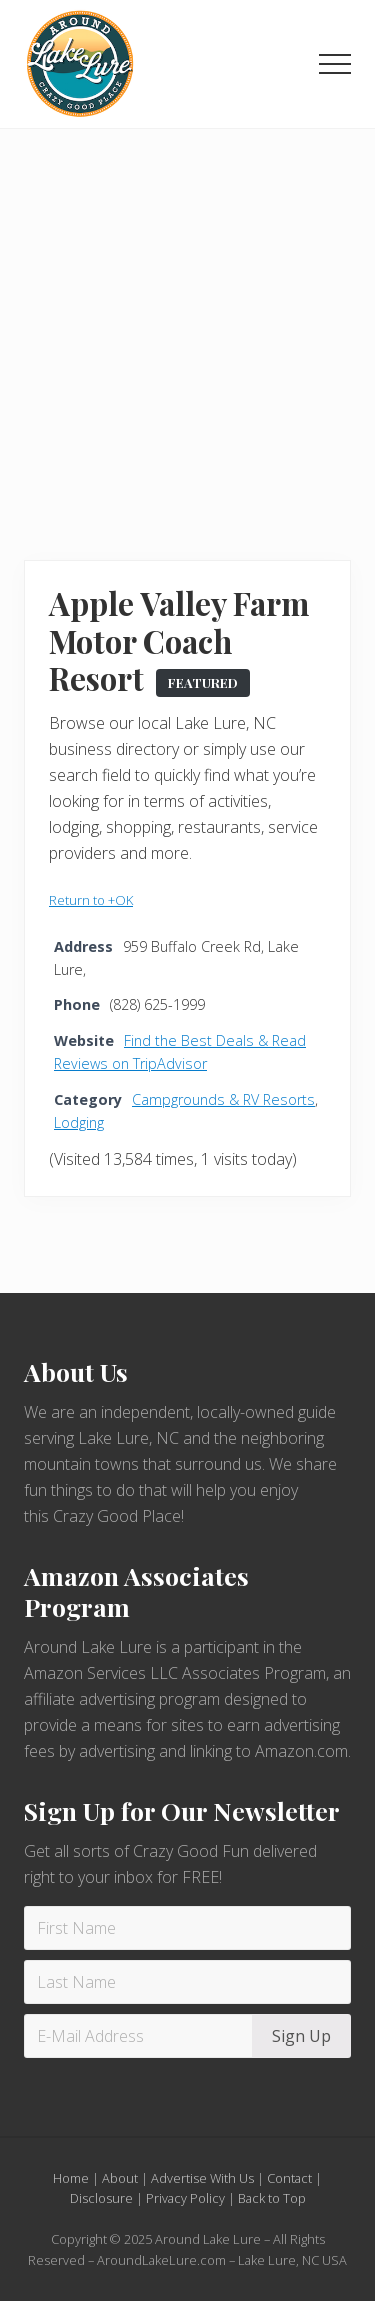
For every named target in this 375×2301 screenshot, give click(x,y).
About (120, 2178)
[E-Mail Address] (141, 2036)
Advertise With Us (202, 2178)
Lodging (79, 1122)
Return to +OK (91, 900)
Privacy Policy (185, 2198)
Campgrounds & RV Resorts (223, 1099)
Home (71, 2178)
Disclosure (101, 2198)
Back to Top (272, 2198)
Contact (289, 2178)
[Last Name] (187, 1982)
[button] (335, 64)
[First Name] (187, 1928)
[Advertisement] (187, 326)
